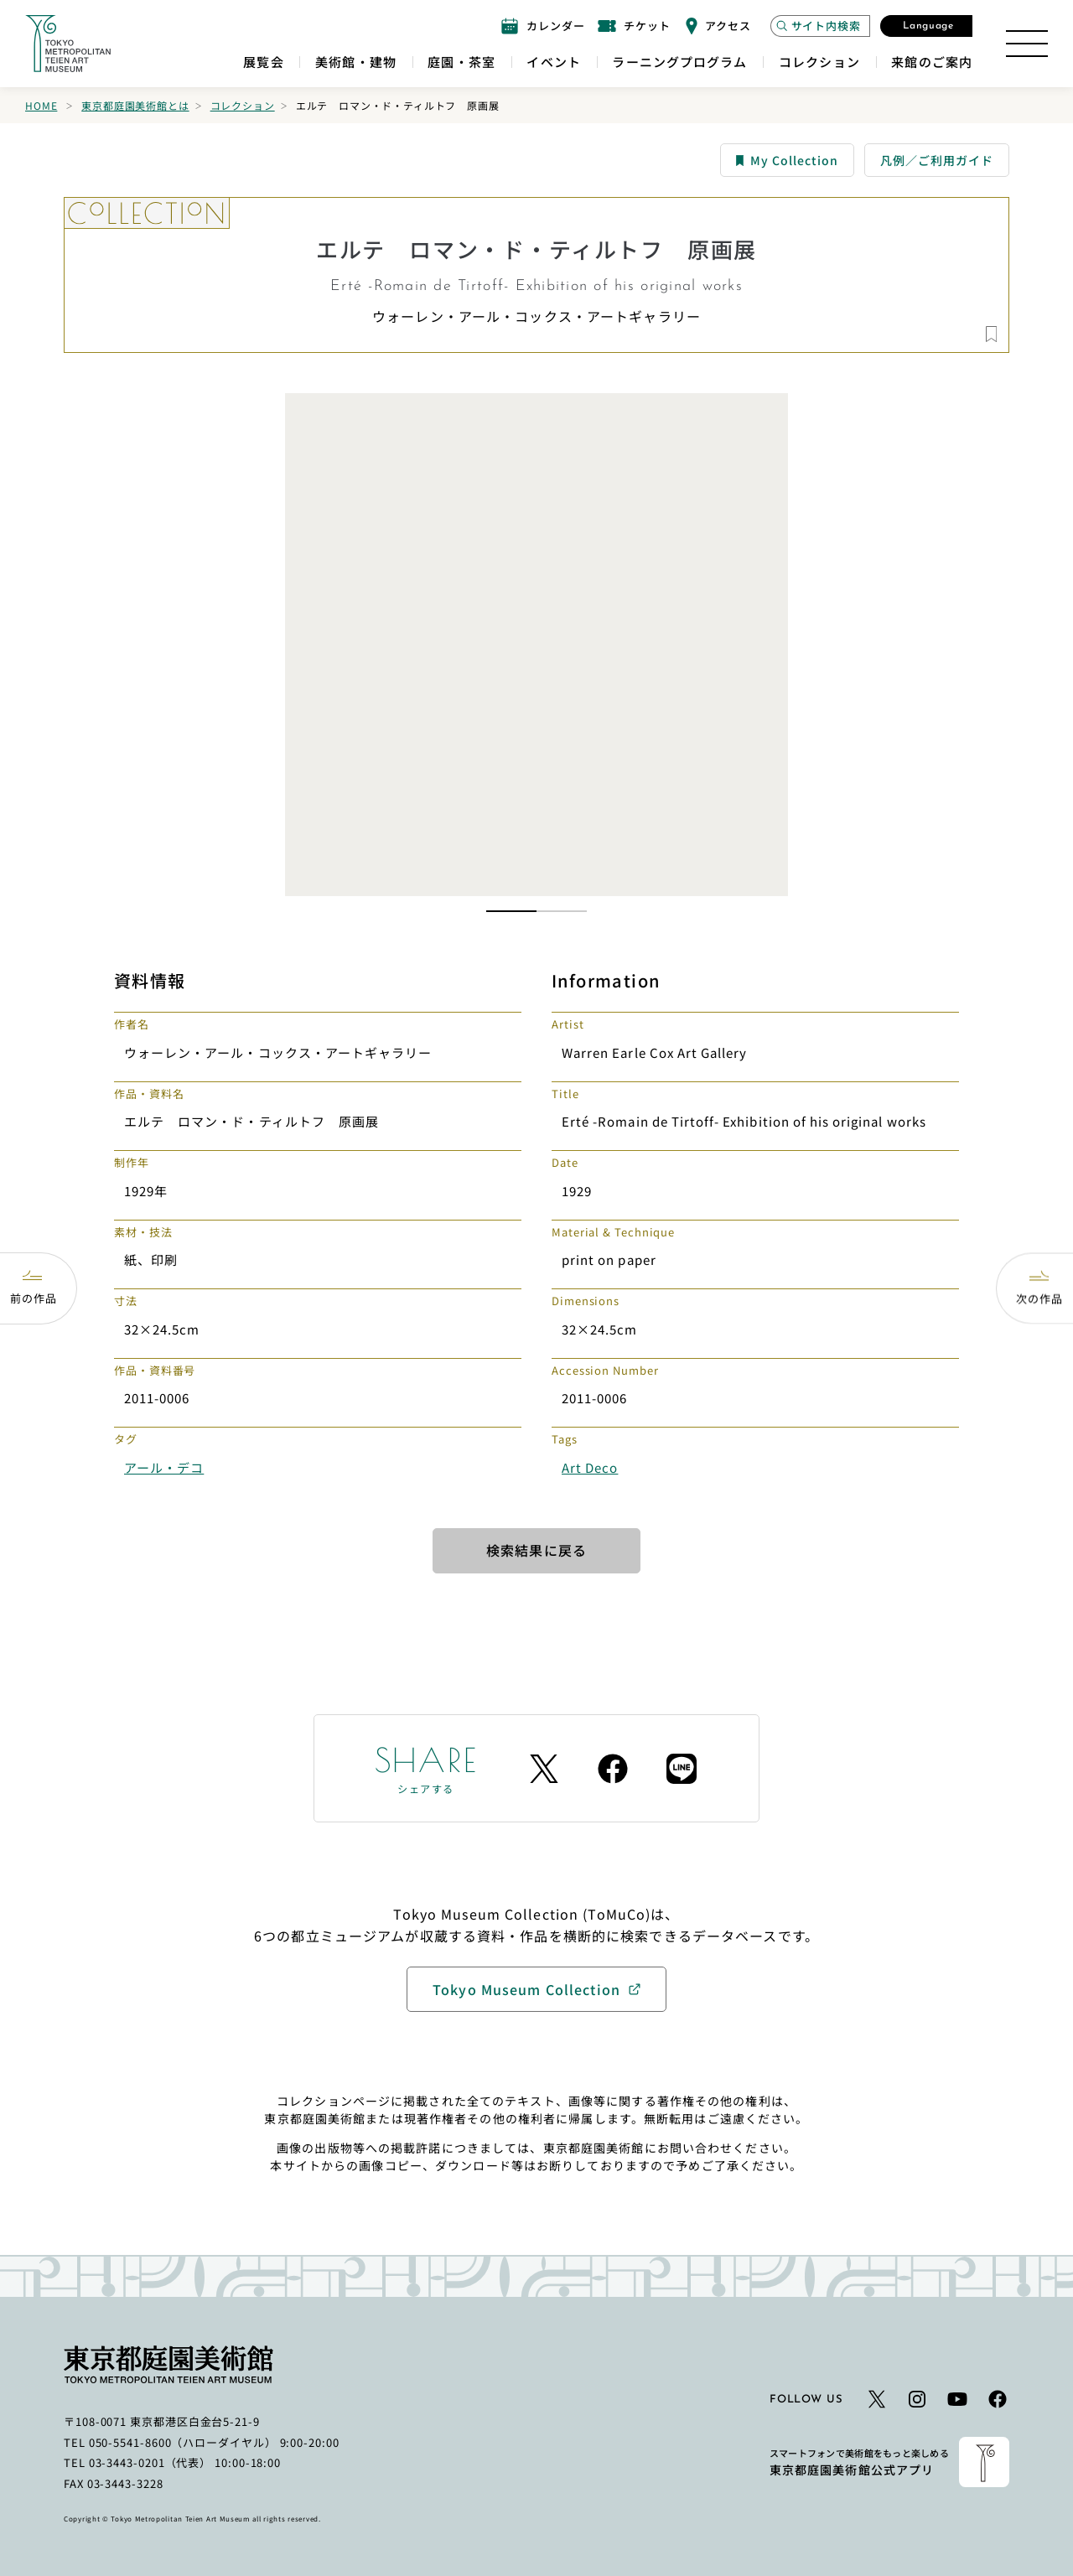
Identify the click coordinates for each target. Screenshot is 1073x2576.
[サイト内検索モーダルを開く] (820, 26)
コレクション (242, 105)
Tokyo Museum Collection (526, 1989)
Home (41, 105)
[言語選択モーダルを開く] (926, 26)
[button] (511, 911)
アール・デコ (164, 1467)
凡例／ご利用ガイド (936, 160)
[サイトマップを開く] (1027, 44)
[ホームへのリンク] (68, 43)
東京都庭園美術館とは (135, 105)
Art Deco (590, 1467)
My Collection (787, 160)
